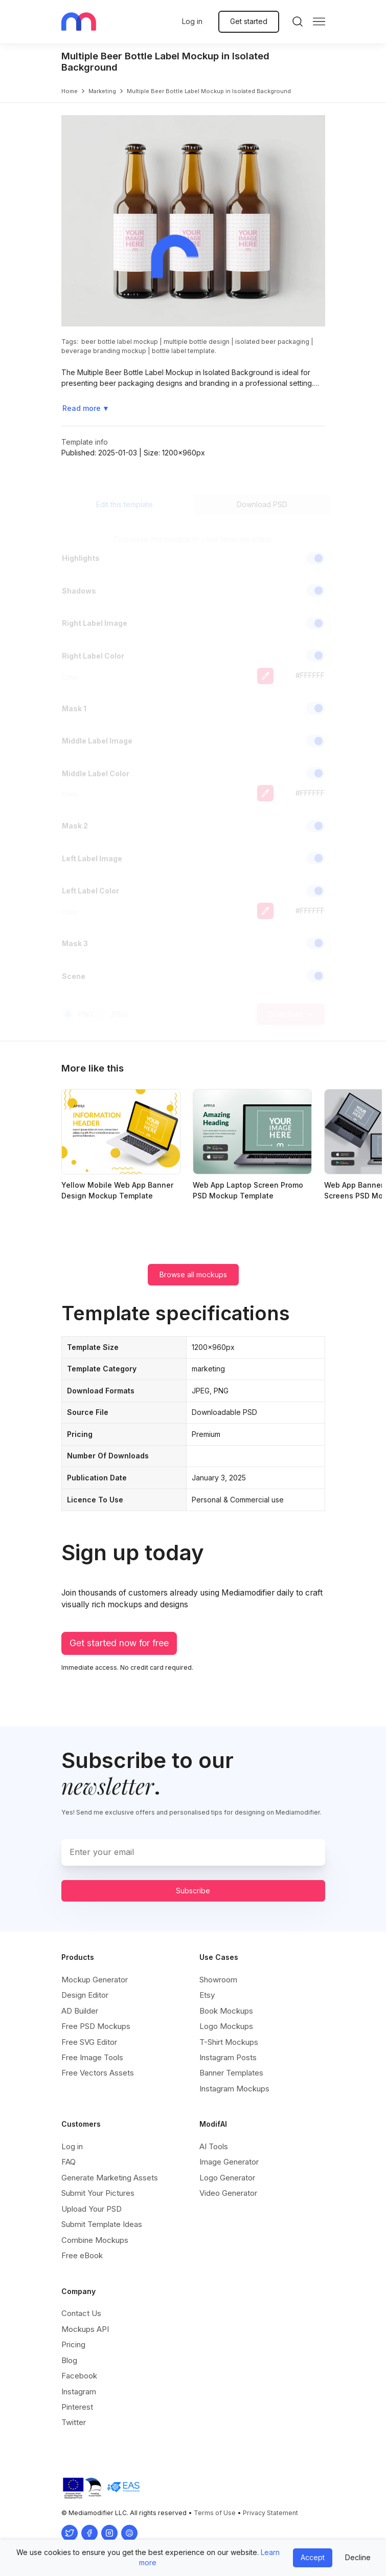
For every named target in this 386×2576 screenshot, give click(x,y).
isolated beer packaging (272, 341)
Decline (358, 2557)
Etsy (207, 1995)
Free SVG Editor (89, 2042)
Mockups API (85, 2329)
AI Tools (213, 2146)
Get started (248, 21)
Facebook (79, 2376)
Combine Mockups (94, 2240)
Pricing (73, 2344)
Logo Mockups (226, 2026)
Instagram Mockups (234, 2088)
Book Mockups (226, 2011)
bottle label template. (184, 351)
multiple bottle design (197, 341)
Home (69, 91)
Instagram (78, 2391)
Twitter (73, 2422)
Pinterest (77, 2407)
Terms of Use (215, 2513)
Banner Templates (231, 2073)
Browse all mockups (193, 1274)
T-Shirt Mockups (228, 2042)
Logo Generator (227, 2177)
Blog (69, 2360)
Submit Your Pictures (97, 2193)
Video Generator (228, 2193)
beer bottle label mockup (119, 341)
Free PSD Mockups (95, 2026)
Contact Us (81, 2313)
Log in (192, 21)
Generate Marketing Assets (109, 2177)
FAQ (68, 2162)
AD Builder (79, 2011)
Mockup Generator (94, 1979)
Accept (313, 2557)
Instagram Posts (228, 2057)
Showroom (218, 1979)
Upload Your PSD (91, 2209)
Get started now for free (119, 1643)
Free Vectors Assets (97, 2073)
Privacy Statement (270, 2513)
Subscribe (193, 1890)
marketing (102, 91)
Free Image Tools (92, 2057)
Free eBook (82, 2255)
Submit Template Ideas (101, 2224)
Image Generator (229, 2162)
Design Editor (84, 1995)
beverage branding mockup (103, 351)
